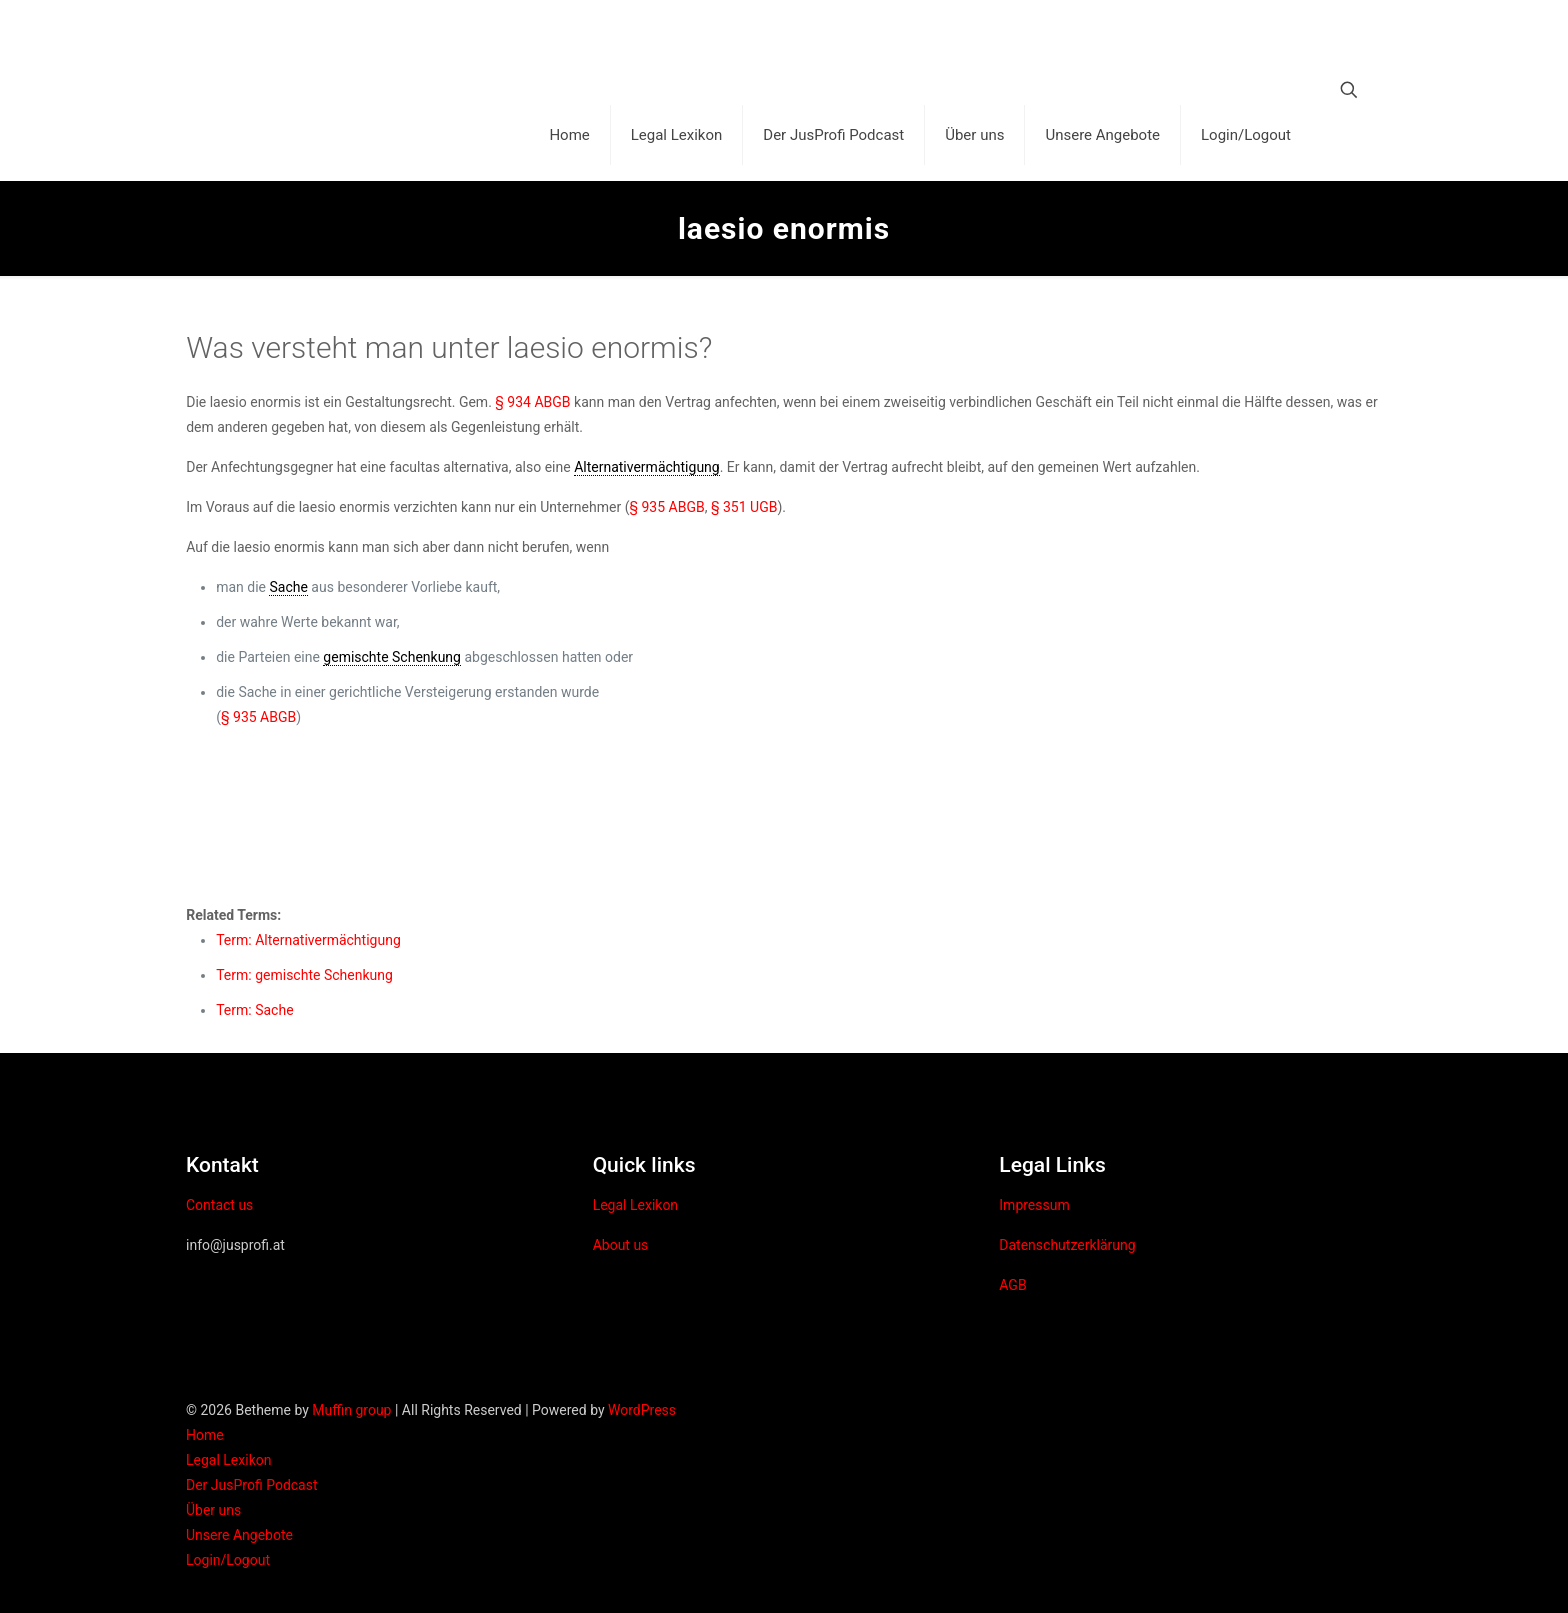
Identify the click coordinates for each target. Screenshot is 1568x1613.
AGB (1012, 1285)
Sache (288, 587)
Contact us (219, 1205)
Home (205, 1435)
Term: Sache (254, 1010)
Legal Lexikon (635, 1205)
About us (621, 1245)
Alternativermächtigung (647, 467)
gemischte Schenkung (392, 657)
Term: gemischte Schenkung (304, 975)
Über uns (213, 1510)
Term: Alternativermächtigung (308, 940)
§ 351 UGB (744, 507)
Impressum (1034, 1205)
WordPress (642, 1410)
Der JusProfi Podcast (252, 1485)
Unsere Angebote (239, 1535)
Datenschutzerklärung (1067, 1245)
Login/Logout (228, 1560)
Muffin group (351, 1410)
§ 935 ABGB (666, 507)
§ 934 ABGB (532, 402)
